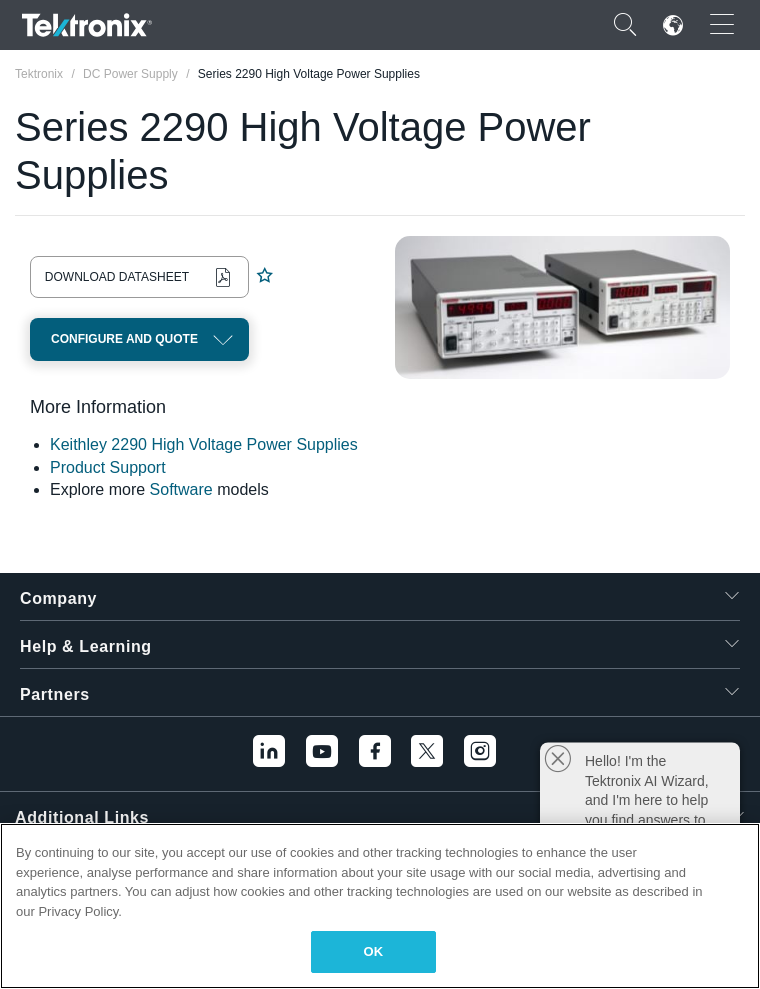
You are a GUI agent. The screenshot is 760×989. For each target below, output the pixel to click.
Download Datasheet (117, 277)
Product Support (108, 467)
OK (374, 951)
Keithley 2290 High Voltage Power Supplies (204, 444)
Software (181, 489)
